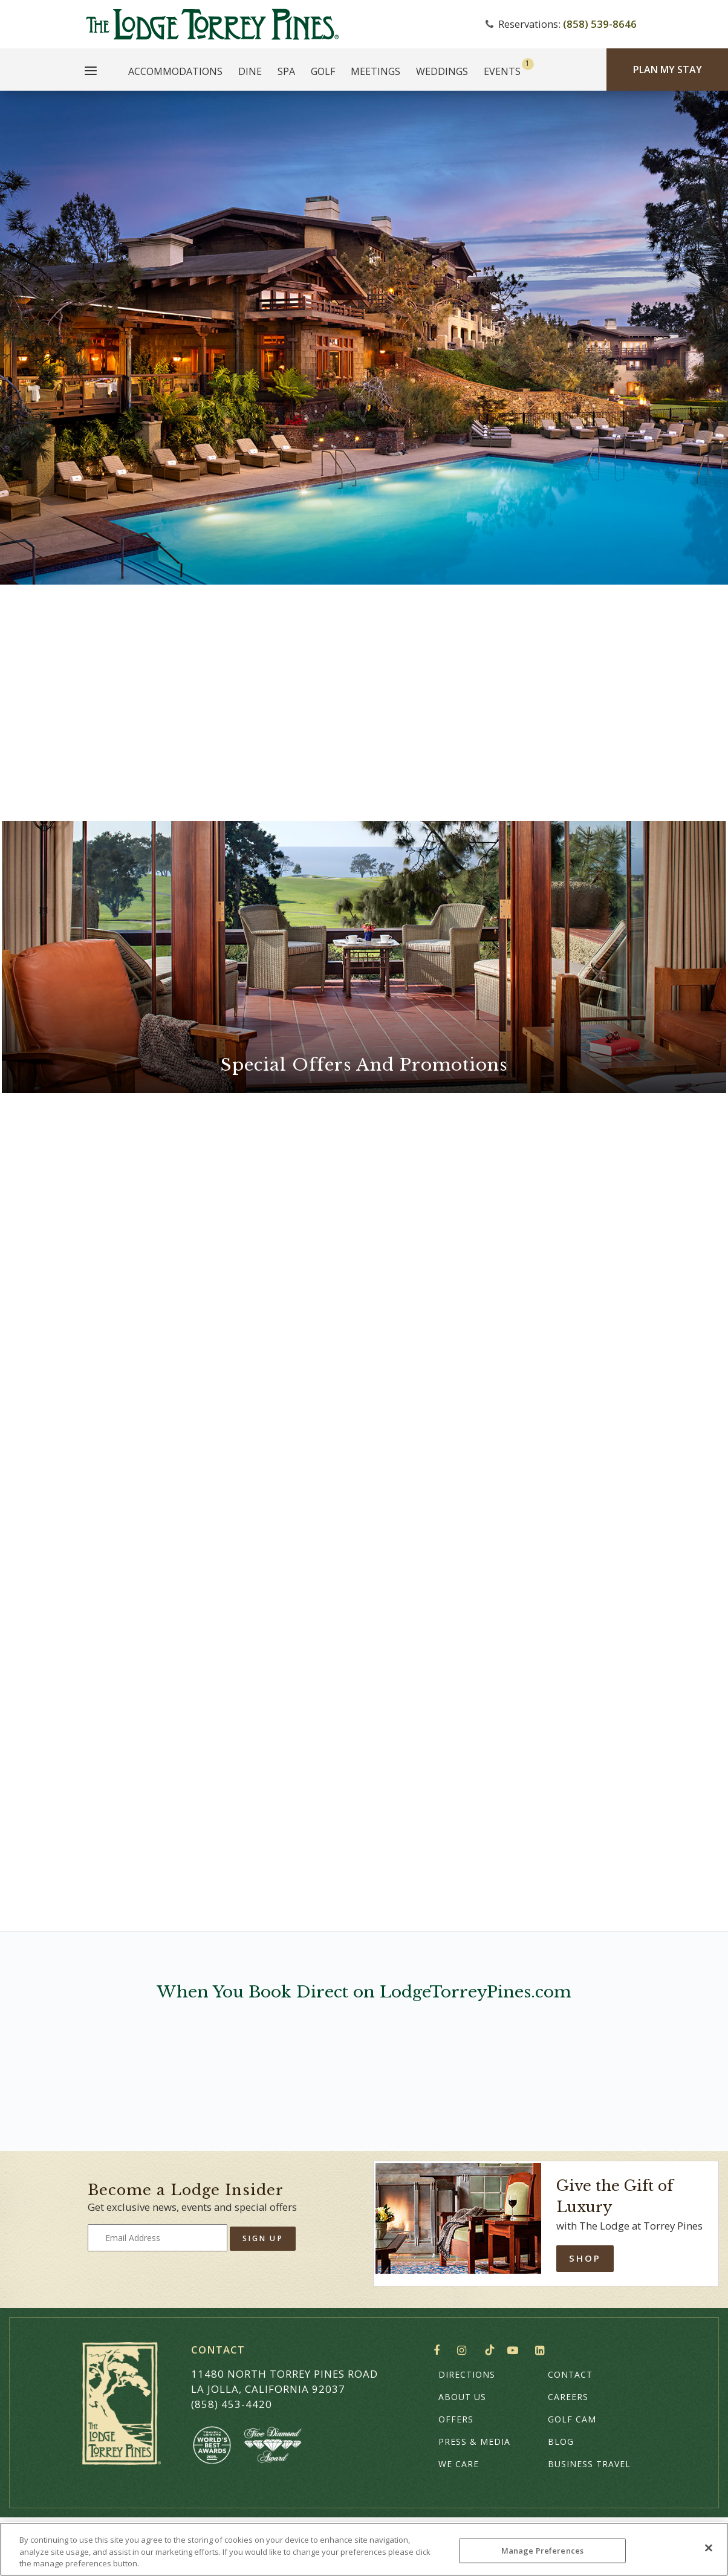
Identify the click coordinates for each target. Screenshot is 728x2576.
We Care (458, 2464)
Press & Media (474, 2441)
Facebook (439, 2350)
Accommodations (175, 71)
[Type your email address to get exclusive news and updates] (157, 2237)
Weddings (442, 71)
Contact (570, 2374)
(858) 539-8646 (600, 24)
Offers (455, 2419)
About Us (462, 2396)
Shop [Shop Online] (585, 2258)
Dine (250, 71)
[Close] (708, 2547)
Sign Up (263, 2238)
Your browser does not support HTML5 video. (364, 338)
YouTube (515, 2350)
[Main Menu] (91, 73)
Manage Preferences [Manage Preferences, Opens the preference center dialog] (542, 2550)
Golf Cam (572, 2419)
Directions (466, 2374)
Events (502, 71)
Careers (568, 2396)
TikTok (489, 2349)
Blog (561, 2441)
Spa (286, 71)
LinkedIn (542, 2350)
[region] (364, 2549)
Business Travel (589, 2464)
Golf (323, 71)
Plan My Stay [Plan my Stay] (667, 69)
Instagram (464, 2350)
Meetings (375, 71)
